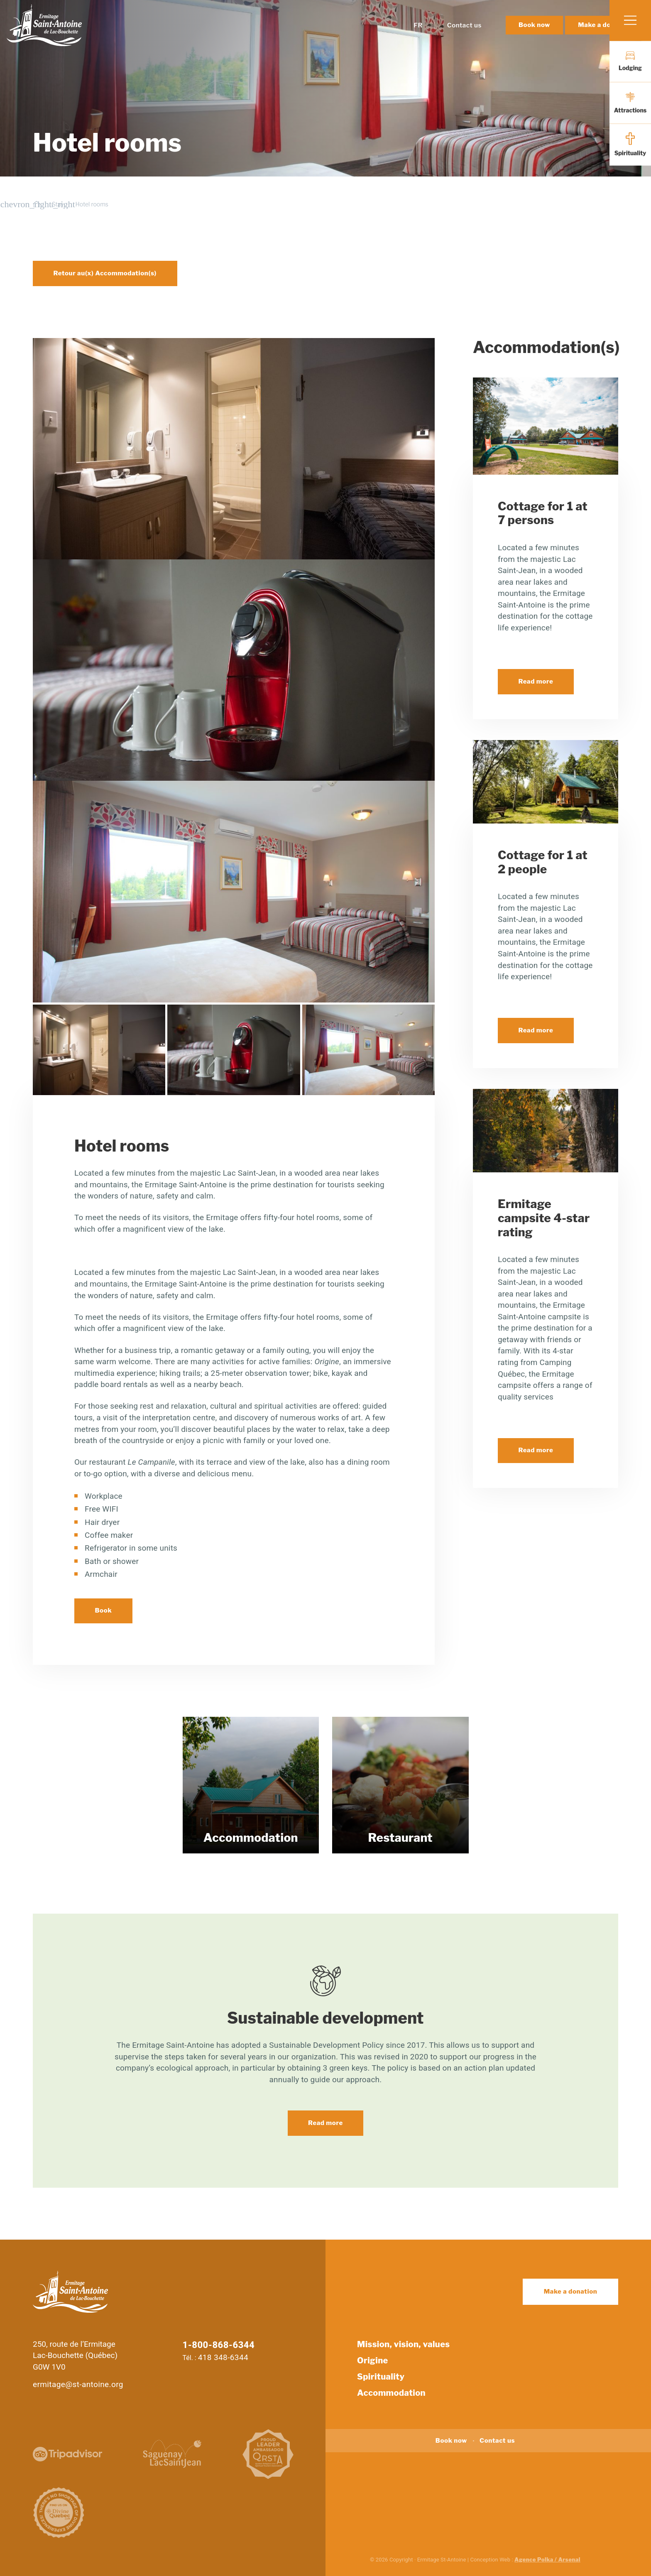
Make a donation (570, 2291)
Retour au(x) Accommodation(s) (105, 273)
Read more (536, 681)
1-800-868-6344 (219, 2345)
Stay (58, 204)
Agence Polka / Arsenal (547, 2559)
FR (418, 41)
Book (103, 1610)
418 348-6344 (223, 2357)
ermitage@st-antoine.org (78, 2384)
